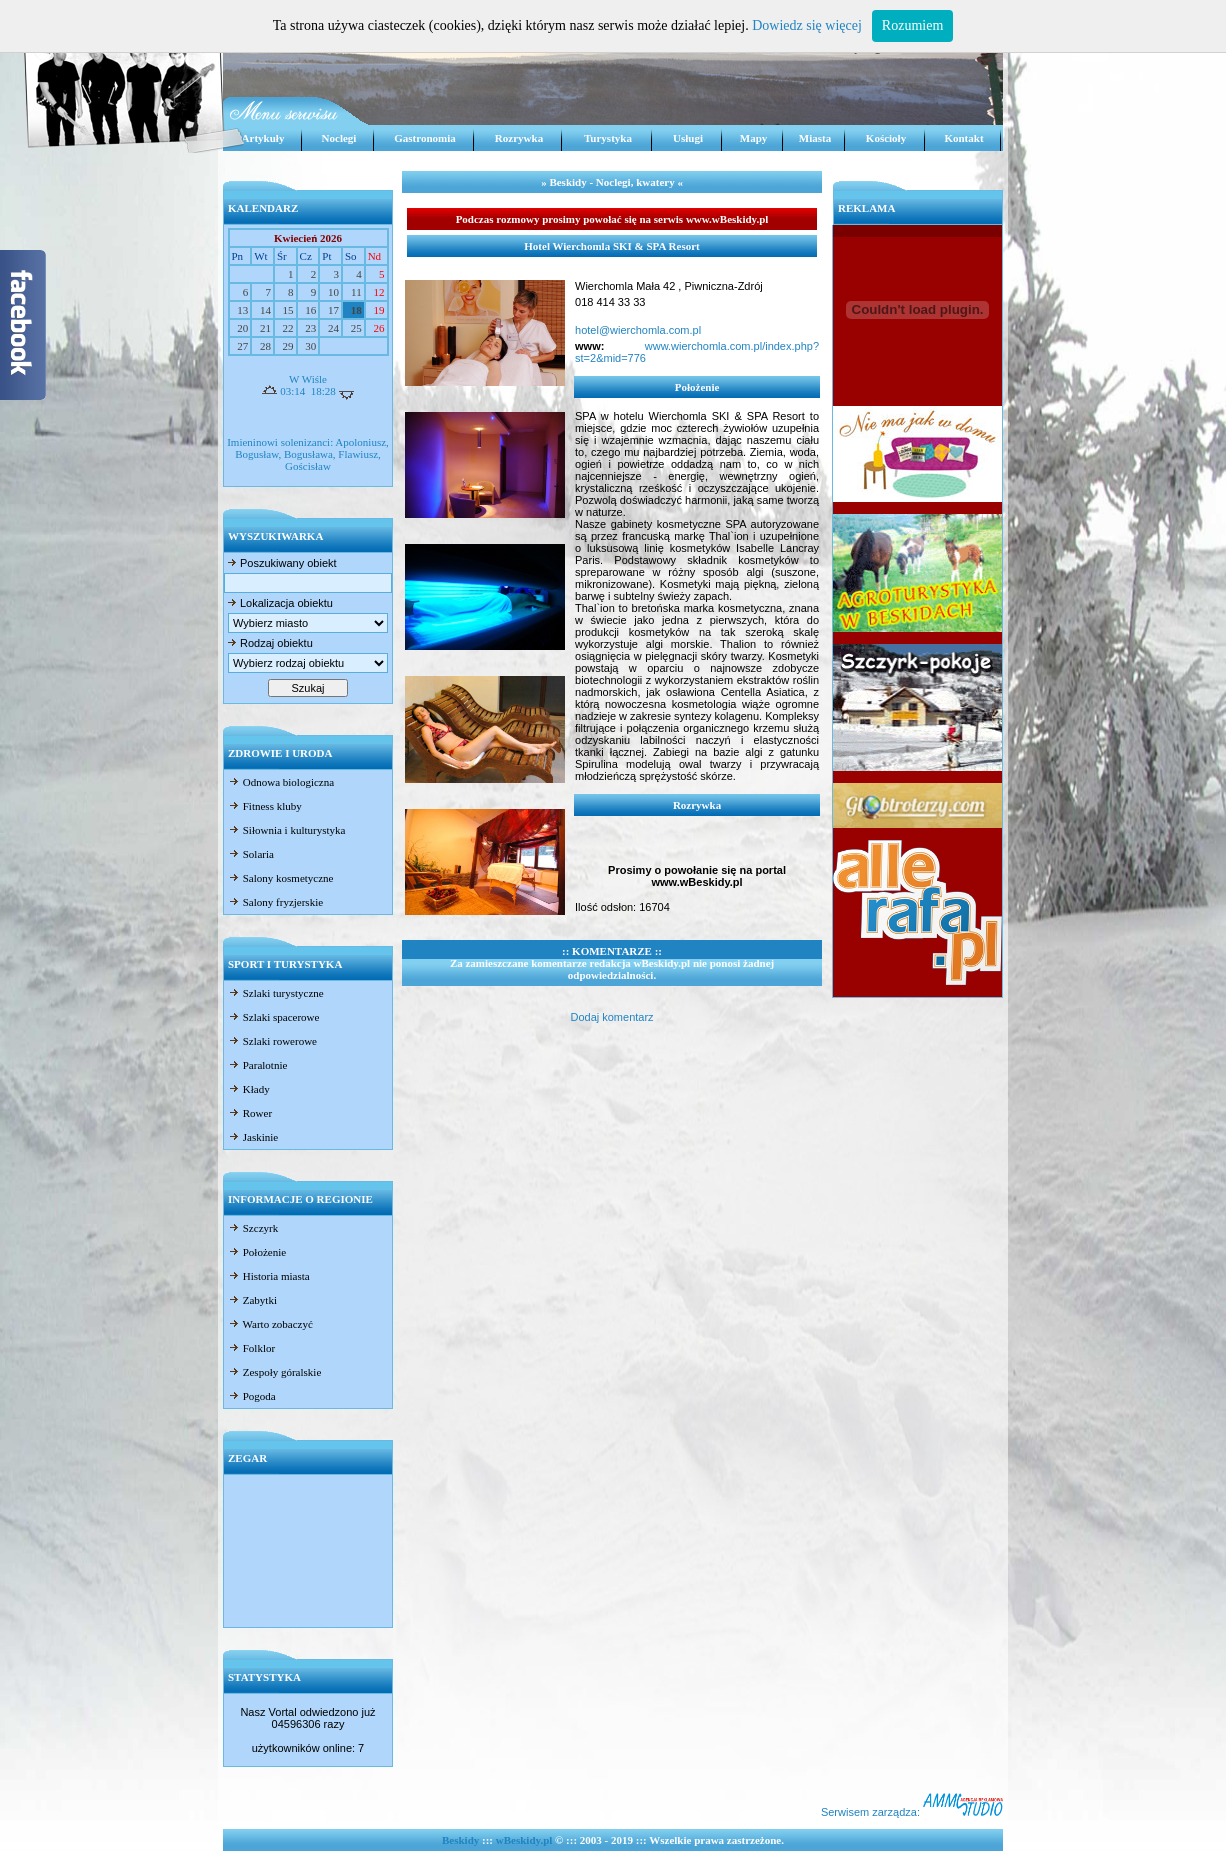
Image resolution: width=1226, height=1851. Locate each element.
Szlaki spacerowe (273, 1017)
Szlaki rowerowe (272, 1041)
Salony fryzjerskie (275, 902)
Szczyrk (253, 1228)
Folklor (251, 1348)
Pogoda (252, 1396)
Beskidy (460, 1840)
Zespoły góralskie (274, 1372)
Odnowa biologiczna (281, 782)
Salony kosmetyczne (280, 878)
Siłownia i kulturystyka (286, 830)
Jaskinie (253, 1137)
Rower (250, 1113)
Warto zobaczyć (270, 1324)
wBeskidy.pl (524, 1840)
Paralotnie (257, 1065)
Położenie (257, 1252)
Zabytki (252, 1300)
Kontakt (963, 138)
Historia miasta (269, 1276)
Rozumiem (912, 25)
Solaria (251, 854)
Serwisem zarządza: (912, 1812)
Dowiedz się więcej (807, 25)
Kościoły (886, 138)
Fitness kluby (265, 806)
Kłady (249, 1089)
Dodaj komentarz (611, 1017)
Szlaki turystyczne (276, 993)
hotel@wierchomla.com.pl (638, 330)
